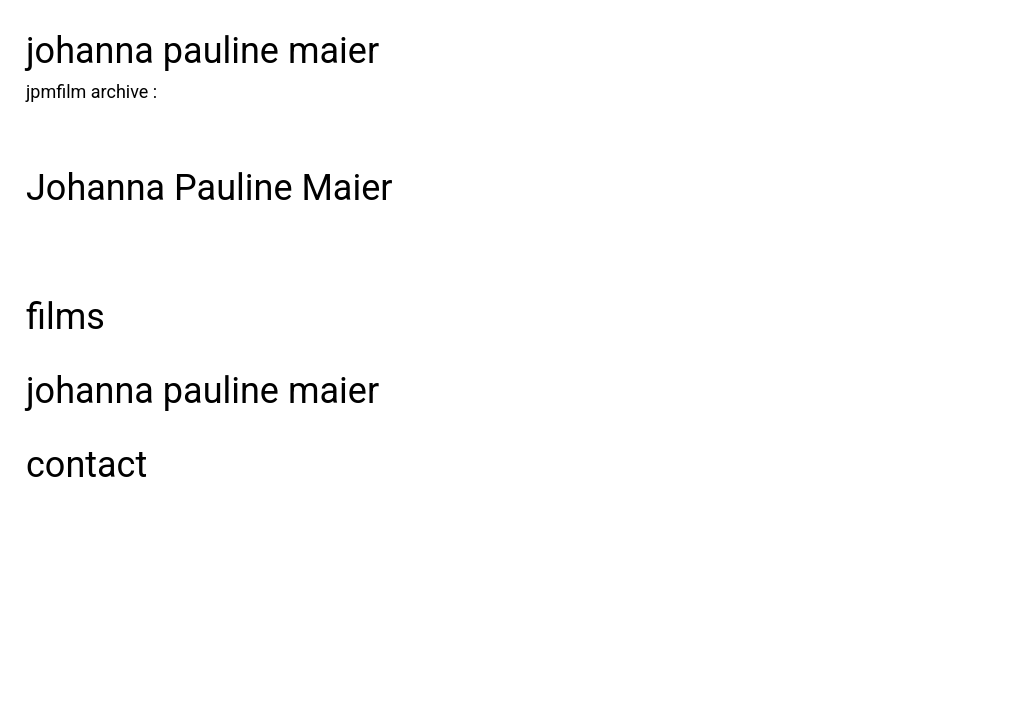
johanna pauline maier (202, 51)
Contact (86, 465)
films (65, 317)
